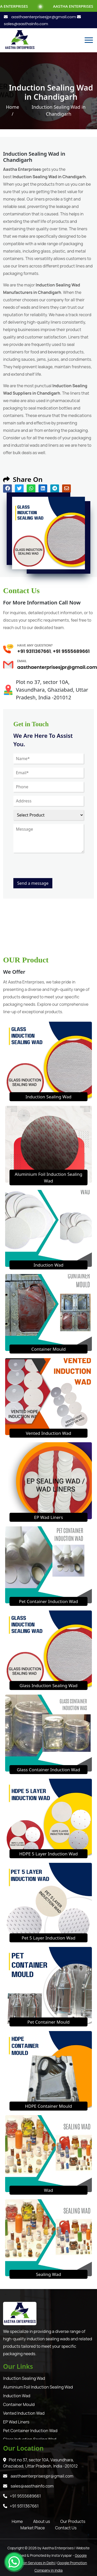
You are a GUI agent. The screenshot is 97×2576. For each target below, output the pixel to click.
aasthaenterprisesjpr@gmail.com (40, 16)
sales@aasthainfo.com (28, 2486)
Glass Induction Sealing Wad (48, 1685)
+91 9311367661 (34, 651)
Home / (12, 110)
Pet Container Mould (48, 2022)
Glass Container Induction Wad (48, 1770)
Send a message (32, 883)
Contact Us (66, 2528)
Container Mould (48, 1349)
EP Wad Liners (48, 1517)
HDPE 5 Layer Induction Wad (48, 1854)
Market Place (33, 2528)
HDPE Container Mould (48, 2106)
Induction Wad (49, 1265)
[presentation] (52, 868)
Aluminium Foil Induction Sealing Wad (38, 2387)
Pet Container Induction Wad (48, 1601)
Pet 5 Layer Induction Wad (48, 1938)
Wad (48, 2190)
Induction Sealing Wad (48, 1097)
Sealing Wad (48, 2274)
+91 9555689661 (71, 651)
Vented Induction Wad (48, 1433)
